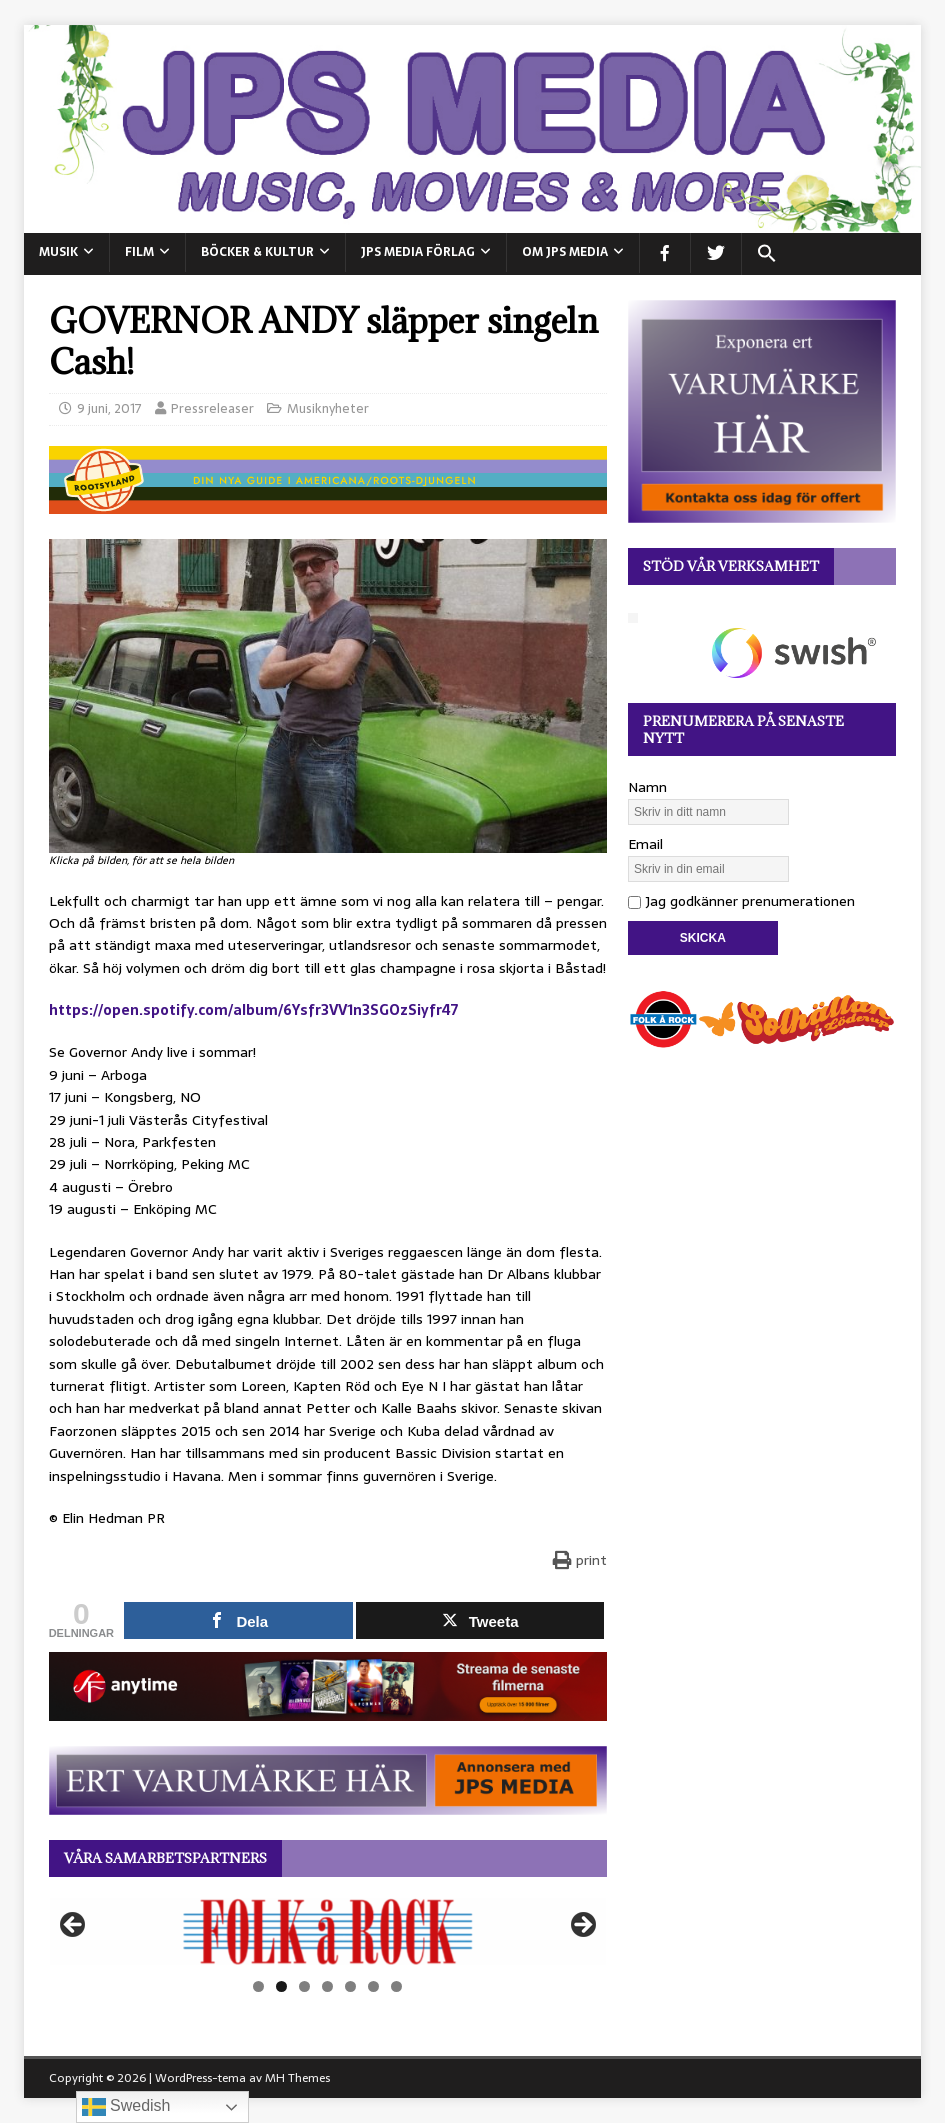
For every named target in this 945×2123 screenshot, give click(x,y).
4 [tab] (327, 1986)
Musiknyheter (328, 408)
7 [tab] (396, 1986)
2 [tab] (281, 1986)
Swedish (126, 2107)
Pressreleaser (212, 408)
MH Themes (297, 2078)
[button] (766, 254)
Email (645, 844)
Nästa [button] (582, 1926)
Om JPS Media (565, 252)
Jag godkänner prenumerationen (741, 901)
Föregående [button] (74, 1926)
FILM (139, 252)
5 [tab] (350, 1986)
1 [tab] (258, 1986)
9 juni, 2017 (109, 408)
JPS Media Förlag (418, 252)
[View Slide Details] (328, 1931)
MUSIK (58, 252)
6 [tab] (373, 1986)
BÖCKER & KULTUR (257, 252)
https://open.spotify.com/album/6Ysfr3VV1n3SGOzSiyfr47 (253, 1010)
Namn (647, 787)
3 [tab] (304, 1986)
